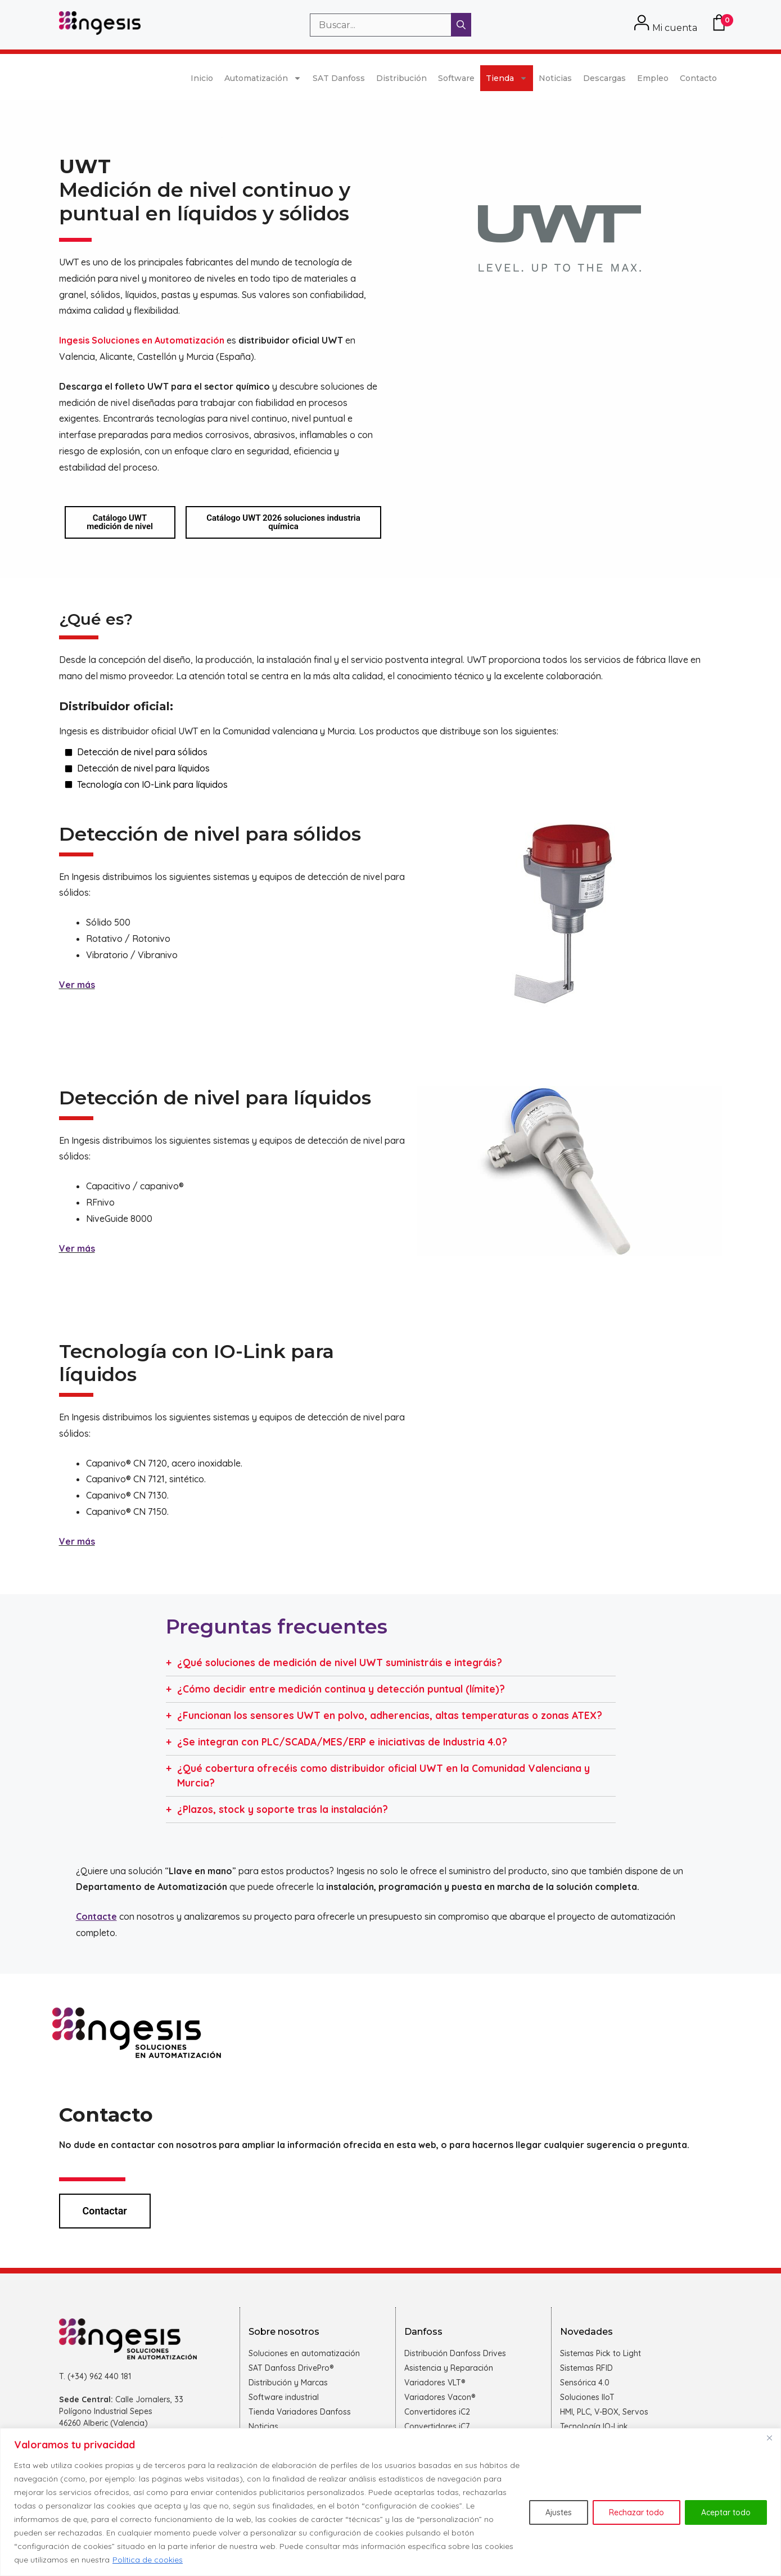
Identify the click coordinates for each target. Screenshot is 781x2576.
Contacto (698, 78)
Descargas (604, 78)
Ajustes (558, 2512)
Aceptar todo (726, 2512)
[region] (390, 2502)
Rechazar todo (636, 2512)
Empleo (653, 78)
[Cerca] (769, 2437)
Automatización (262, 78)
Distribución (401, 78)
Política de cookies (147, 2560)
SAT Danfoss (339, 78)
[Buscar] (461, 25)
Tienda (506, 78)
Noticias (555, 78)
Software (456, 78)
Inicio (202, 78)
